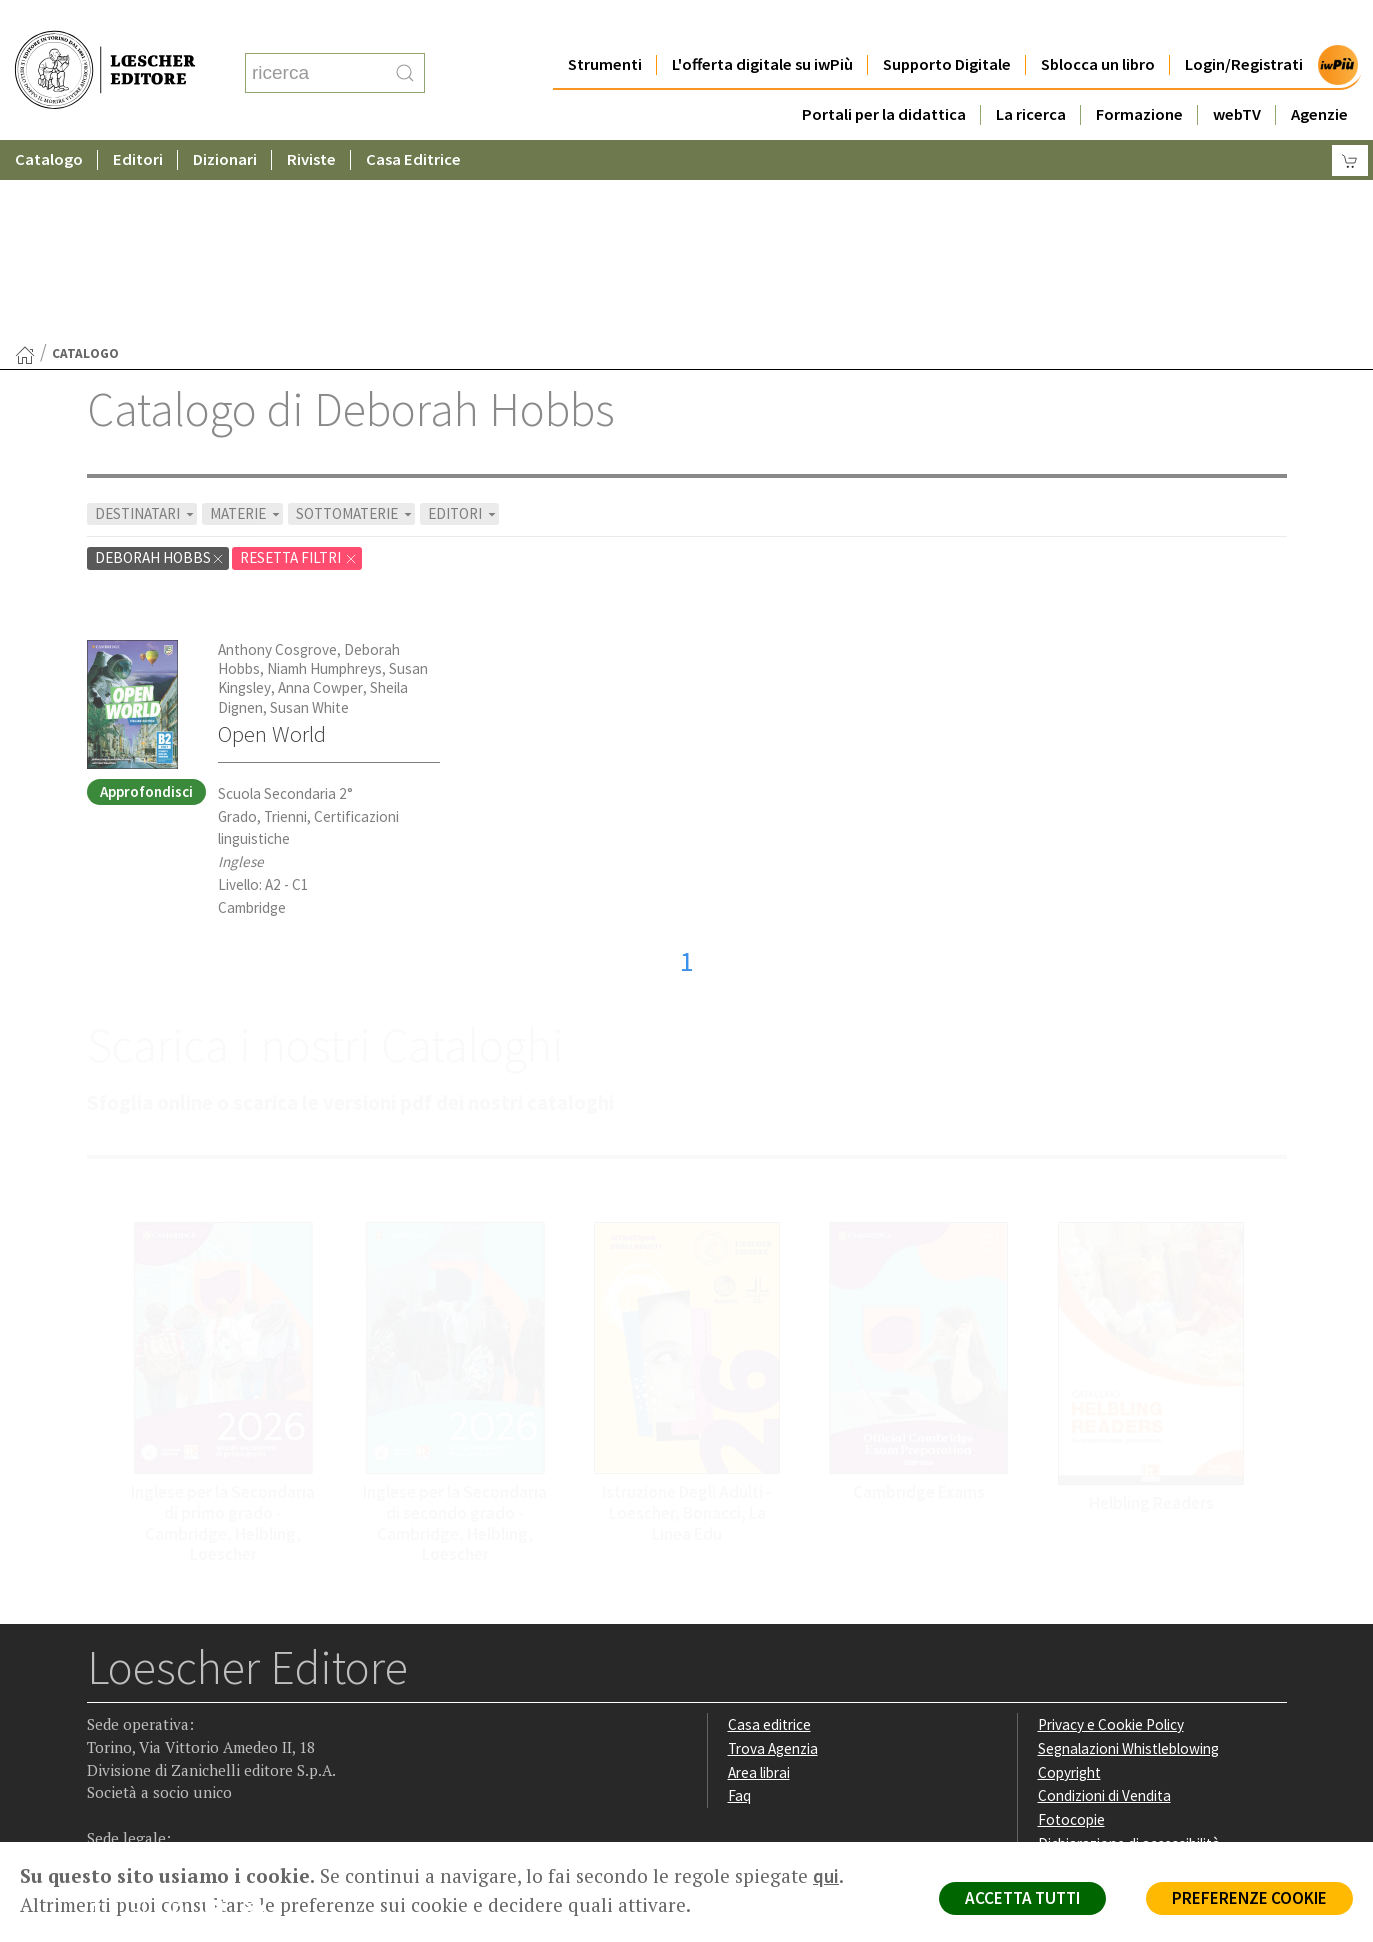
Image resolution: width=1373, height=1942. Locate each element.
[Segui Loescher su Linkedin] (182, 1716)
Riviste (311, 119)
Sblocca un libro (1098, 24)
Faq (739, 1600)
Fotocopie (1071, 1624)
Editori (138, 119)
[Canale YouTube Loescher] (221, 1716)
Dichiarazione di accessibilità (1129, 1648)
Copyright (1069, 1577)
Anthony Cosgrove (277, 454)
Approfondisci (146, 596)
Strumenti (605, 24)
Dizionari (225, 119)
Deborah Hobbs (160, 362)
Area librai (759, 1577)
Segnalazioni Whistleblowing (1128, 1553)
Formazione (1139, 74)
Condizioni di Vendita (1104, 1600)
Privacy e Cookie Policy (1111, 1529)
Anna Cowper (320, 492)
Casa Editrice (413, 119)
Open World (272, 539)
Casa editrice (769, 1529)
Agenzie (1319, 74)
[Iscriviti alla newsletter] (260, 1714)
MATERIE (246, 318)
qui (826, 1876)
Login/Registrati (1244, 24)
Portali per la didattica (884, 74)
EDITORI (463, 318)
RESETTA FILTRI (299, 362)
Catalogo (49, 119)
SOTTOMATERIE (355, 318)
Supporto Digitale (947, 24)
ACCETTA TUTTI (1022, 1898)
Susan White (309, 512)
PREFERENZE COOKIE (1249, 1898)
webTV (1237, 74)
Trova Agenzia (773, 1553)
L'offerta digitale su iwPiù (762, 24)
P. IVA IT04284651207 (155, 1796)
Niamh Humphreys (324, 473)
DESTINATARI (146, 318)
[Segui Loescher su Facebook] (104, 1716)
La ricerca (1031, 74)
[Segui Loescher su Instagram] (143, 1716)
